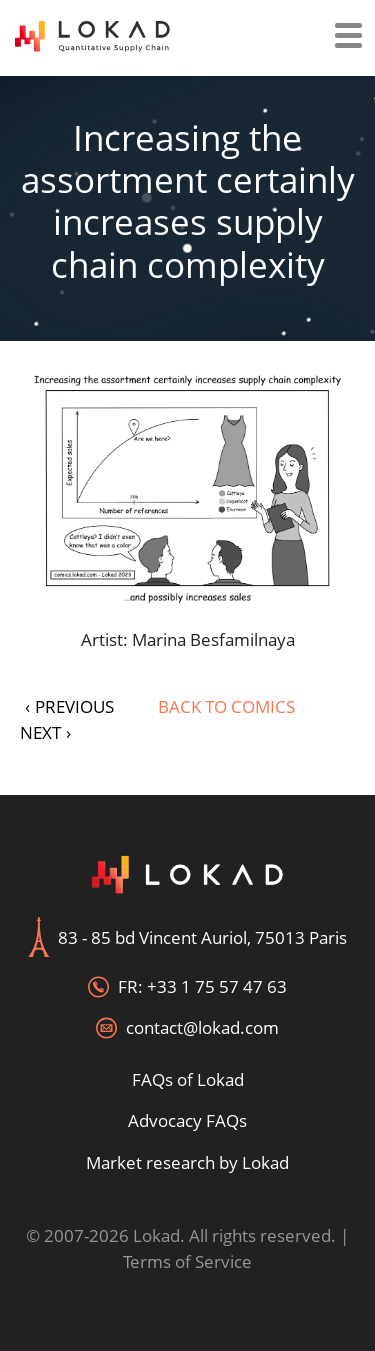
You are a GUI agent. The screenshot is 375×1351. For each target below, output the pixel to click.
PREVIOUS (69, 706)
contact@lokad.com (202, 1027)
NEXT (45, 732)
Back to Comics (226, 706)
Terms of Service (187, 1261)
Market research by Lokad (187, 1162)
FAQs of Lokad (188, 1079)
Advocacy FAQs (187, 1120)
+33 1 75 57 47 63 (217, 986)
